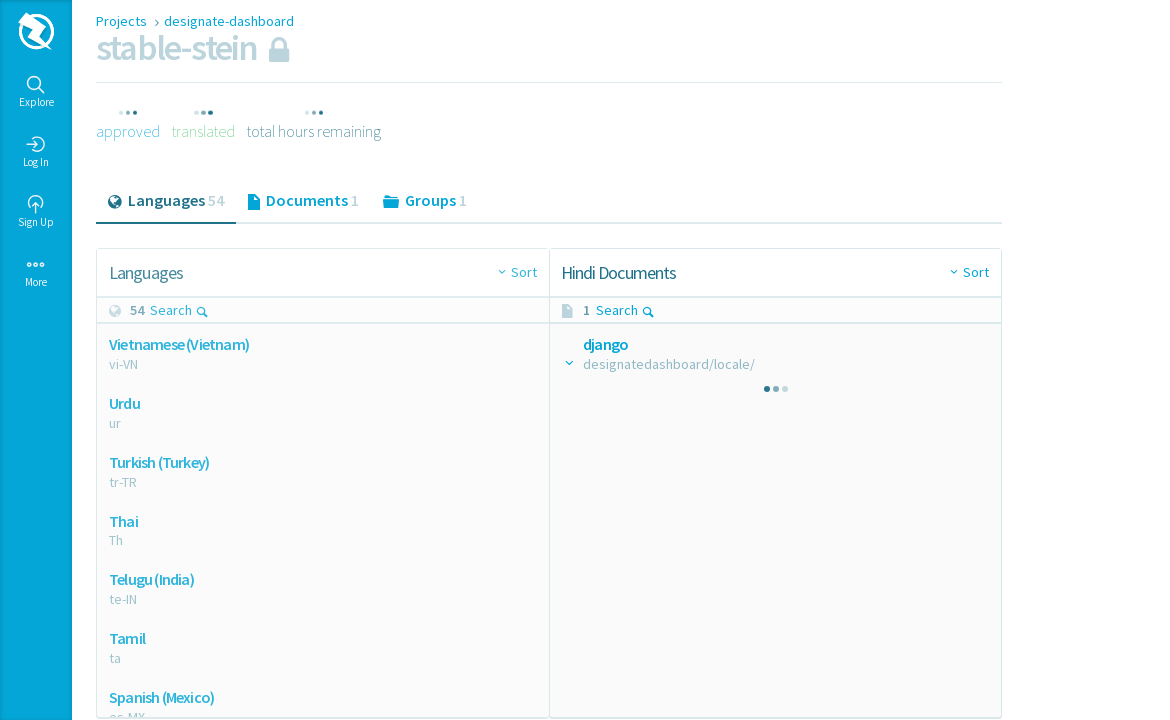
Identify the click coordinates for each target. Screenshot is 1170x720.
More (36, 272)
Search (179, 310)
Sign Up (36, 212)
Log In (36, 152)
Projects (123, 21)
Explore (36, 92)
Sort (524, 272)
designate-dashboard (229, 21)
